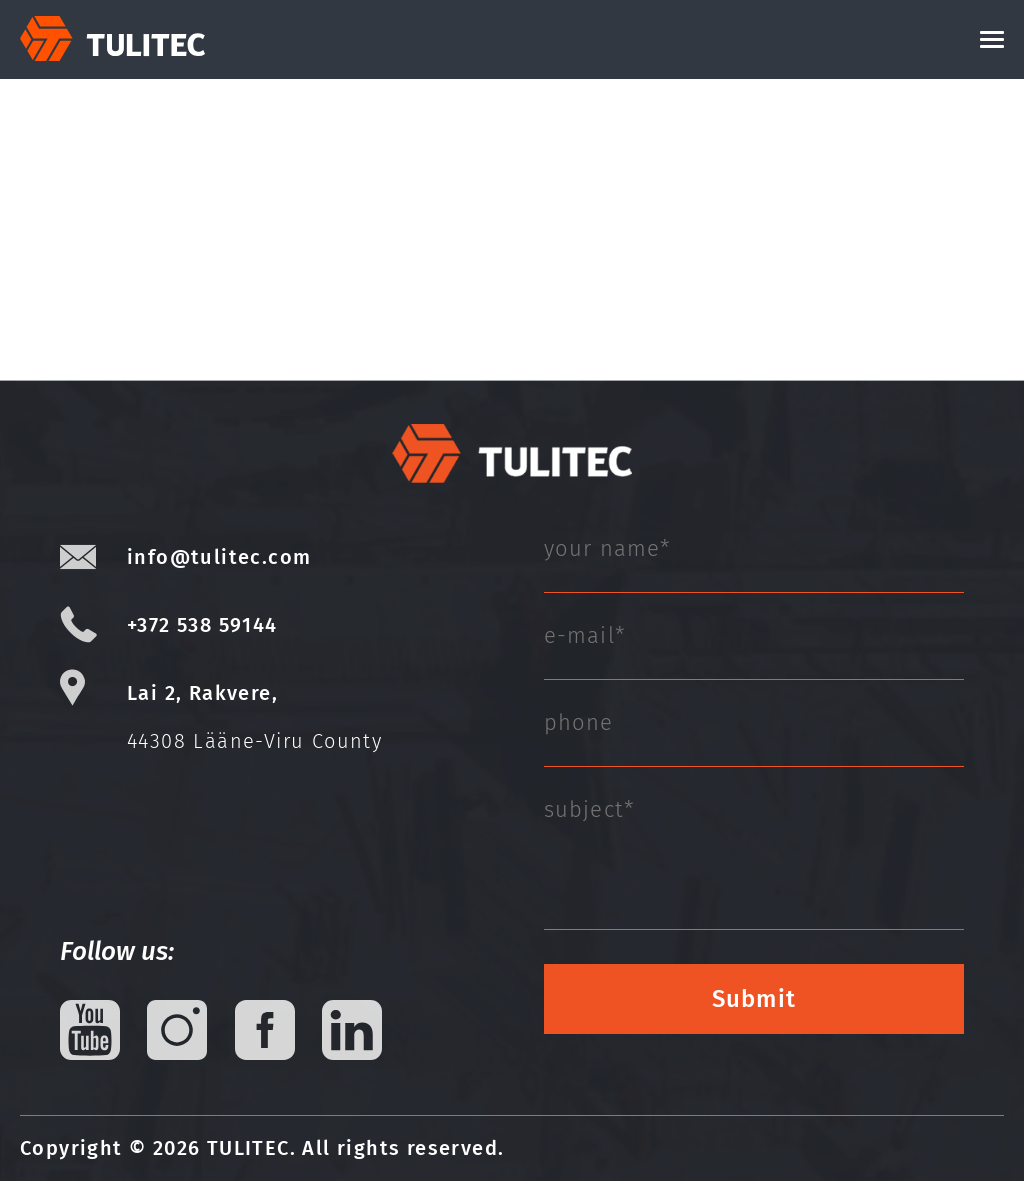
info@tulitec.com (219, 557)
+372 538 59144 (202, 625)
